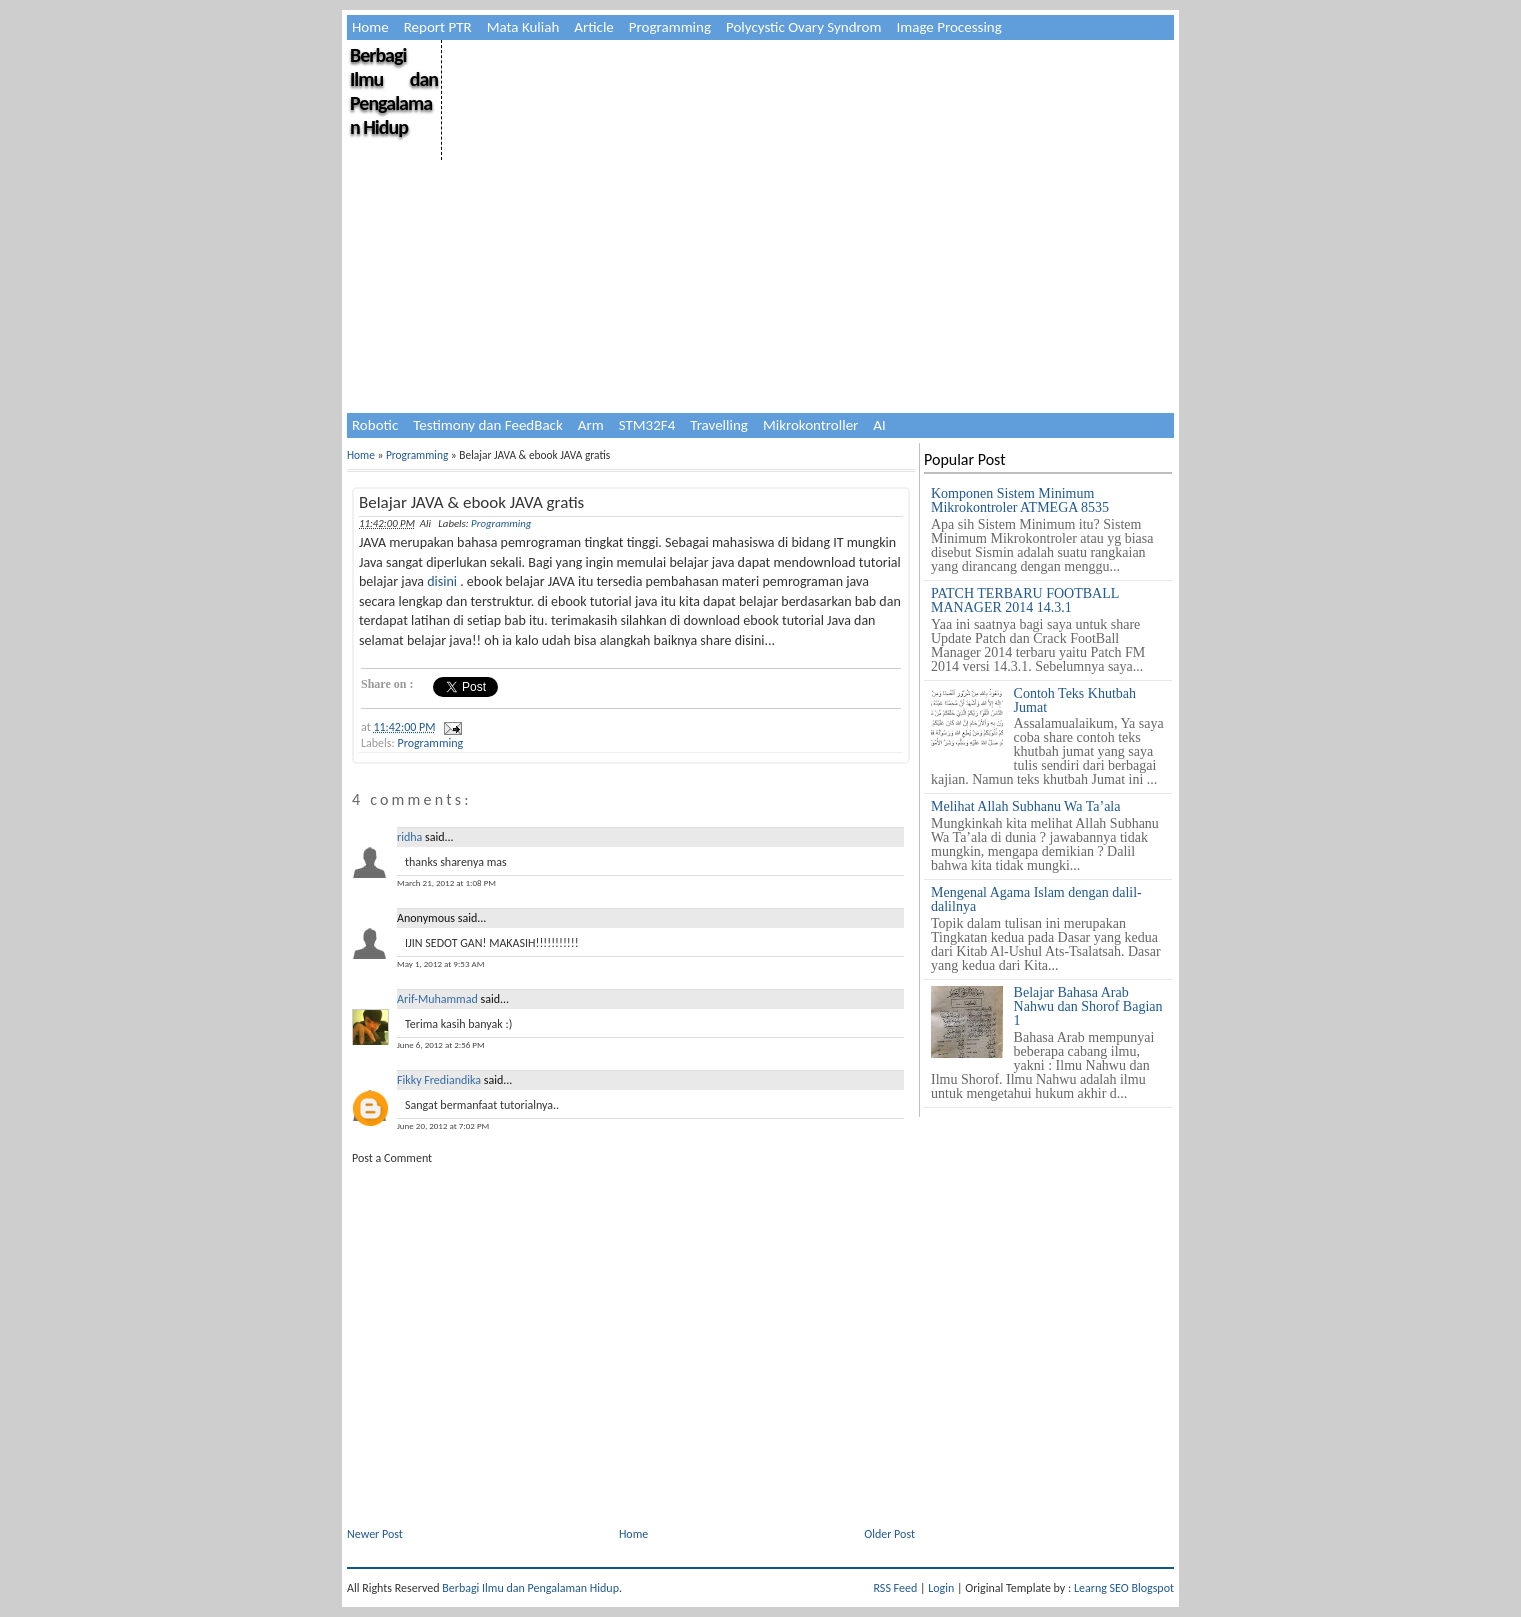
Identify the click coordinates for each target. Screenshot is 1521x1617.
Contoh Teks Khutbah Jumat (1075, 700)
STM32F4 (647, 425)
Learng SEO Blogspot (1124, 1588)
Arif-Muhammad (437, 999)
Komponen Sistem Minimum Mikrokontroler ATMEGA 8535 (1020, 500)
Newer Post (375, 1534)
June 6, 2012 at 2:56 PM (441, 1044)
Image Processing (948, 27)
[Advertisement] (806, 180)
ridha (409, 837)
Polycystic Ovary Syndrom (803, 27)
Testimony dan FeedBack (488, 425)
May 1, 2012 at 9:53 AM (440, 963)
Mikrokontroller (810, 425)
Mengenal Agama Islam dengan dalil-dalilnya (1036, 899)
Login (941, 1588)
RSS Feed (896, 1588)
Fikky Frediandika (439, 1080)
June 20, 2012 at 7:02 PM (443, 1125)
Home (370, 27)
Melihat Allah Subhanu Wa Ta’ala (1025, 806)
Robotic (375, 425)
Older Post (889, 1534)
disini (442, 581)
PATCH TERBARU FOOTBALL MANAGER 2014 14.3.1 (1025, 600)
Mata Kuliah (523, 27)
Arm (591, 425)
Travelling (719, 425)
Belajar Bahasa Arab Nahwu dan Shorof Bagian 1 (1088, 1006)
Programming (670, 27)
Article (594, 27)
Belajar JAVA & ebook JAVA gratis (471, 502)
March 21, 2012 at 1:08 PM (446, 882)
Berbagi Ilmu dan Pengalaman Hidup (394, 91)
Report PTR (438, 27)
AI (879, 425)
